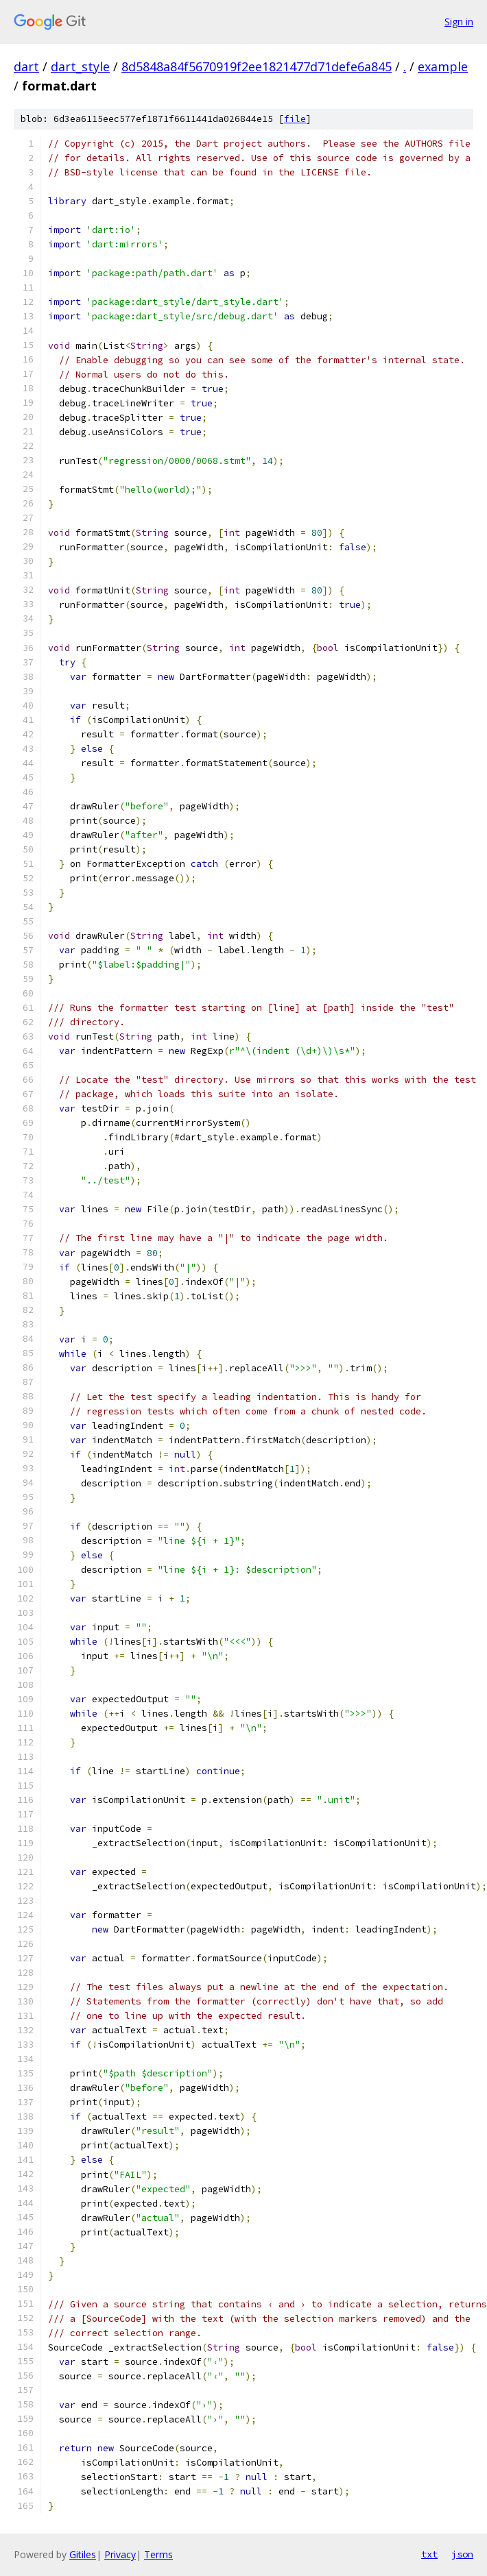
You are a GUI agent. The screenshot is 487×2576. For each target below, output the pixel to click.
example (443, 66)
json (462, 2554)
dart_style (80, 66)
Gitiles (82, 2554)
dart (26, 66)
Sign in (458, 21)
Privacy (120, 2554)
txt (429, 2554)
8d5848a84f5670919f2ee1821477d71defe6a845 (256, 66)
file (295, 119)
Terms (158, 2554)
